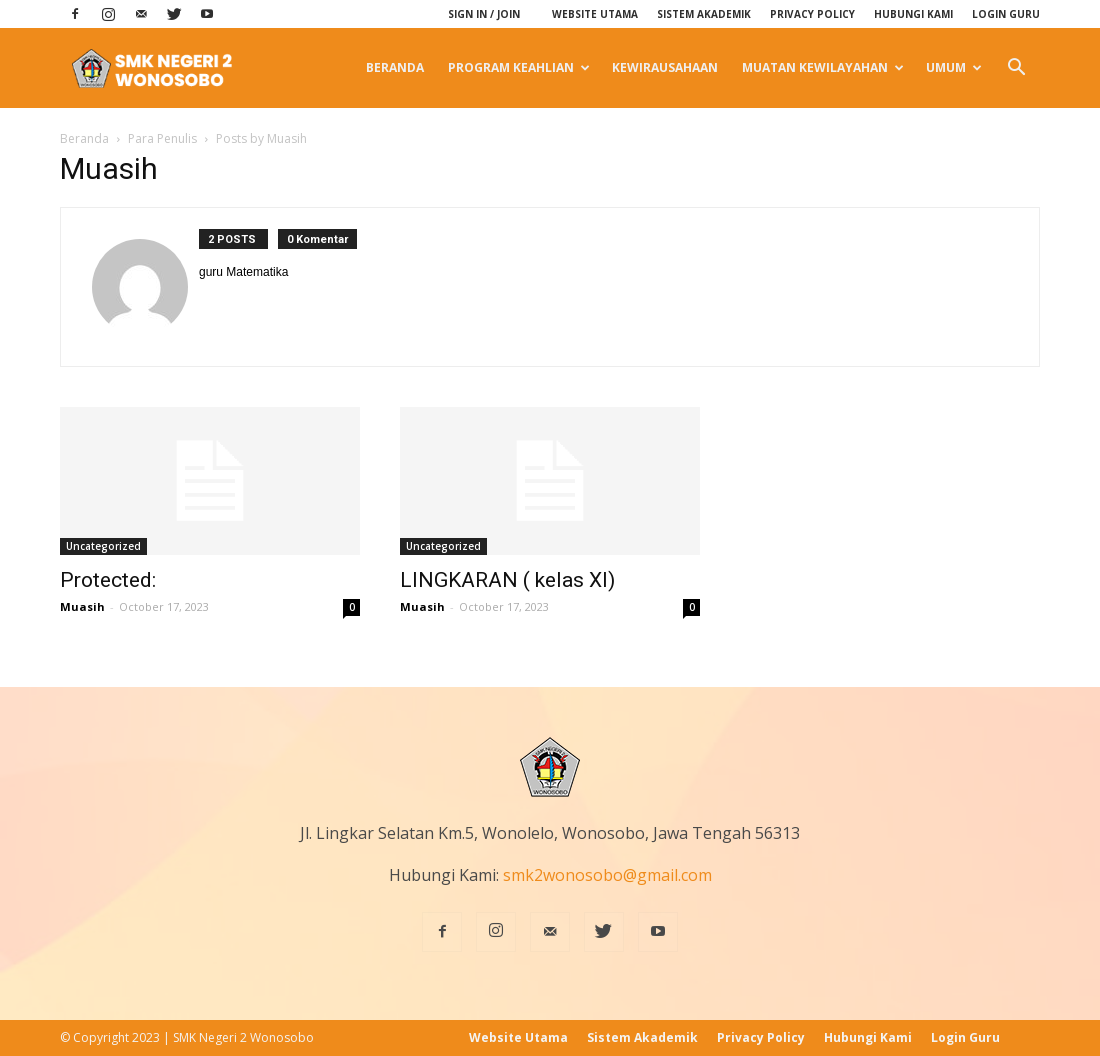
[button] (1016, 68)
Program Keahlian (519, 67)
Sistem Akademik (704, 14)
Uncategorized (103, 546)
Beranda (395, 67)
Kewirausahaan (665, 67)
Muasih (82, 606)
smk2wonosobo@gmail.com (607, 875)
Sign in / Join (484, 14)
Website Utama (595, 14)
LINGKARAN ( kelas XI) (507, 580)
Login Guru (1006, 14)
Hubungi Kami (913, 14)
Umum (954, 67)
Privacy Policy (812, 14)
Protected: (108, 580)
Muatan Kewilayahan (823, 67)
